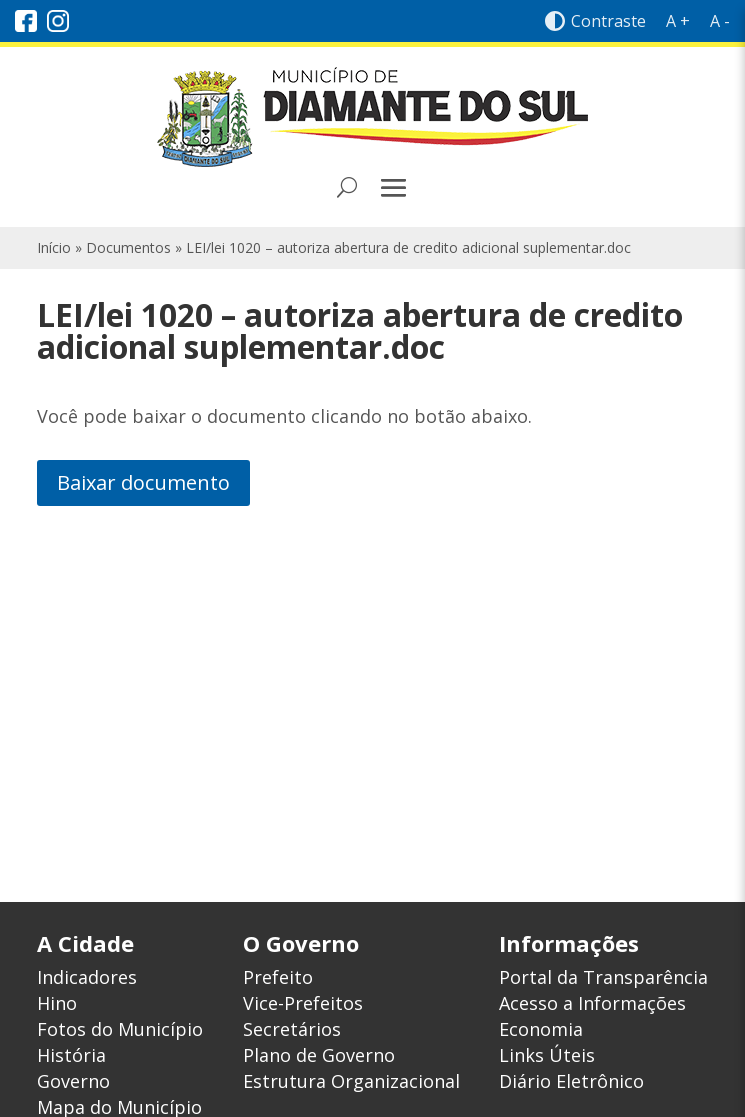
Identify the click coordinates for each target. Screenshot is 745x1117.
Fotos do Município (120, 1029)
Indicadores (87, 977)
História (71, 1055)
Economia (541, 1029)
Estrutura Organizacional (351, 1081)
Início (54, 247)
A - (720, 21)
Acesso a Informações (592, 1003)
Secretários (292, 1029)
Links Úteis (547, 1055)
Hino (57, 1003)
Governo (73, 1081)
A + (678, 21)
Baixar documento (143, 482)
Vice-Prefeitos (303, 1003)
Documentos (128, 247)
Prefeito (278, 977)
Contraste (595, 21)
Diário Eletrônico (571, 1081)
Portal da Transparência (603, 977)
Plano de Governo (319, 1055)
